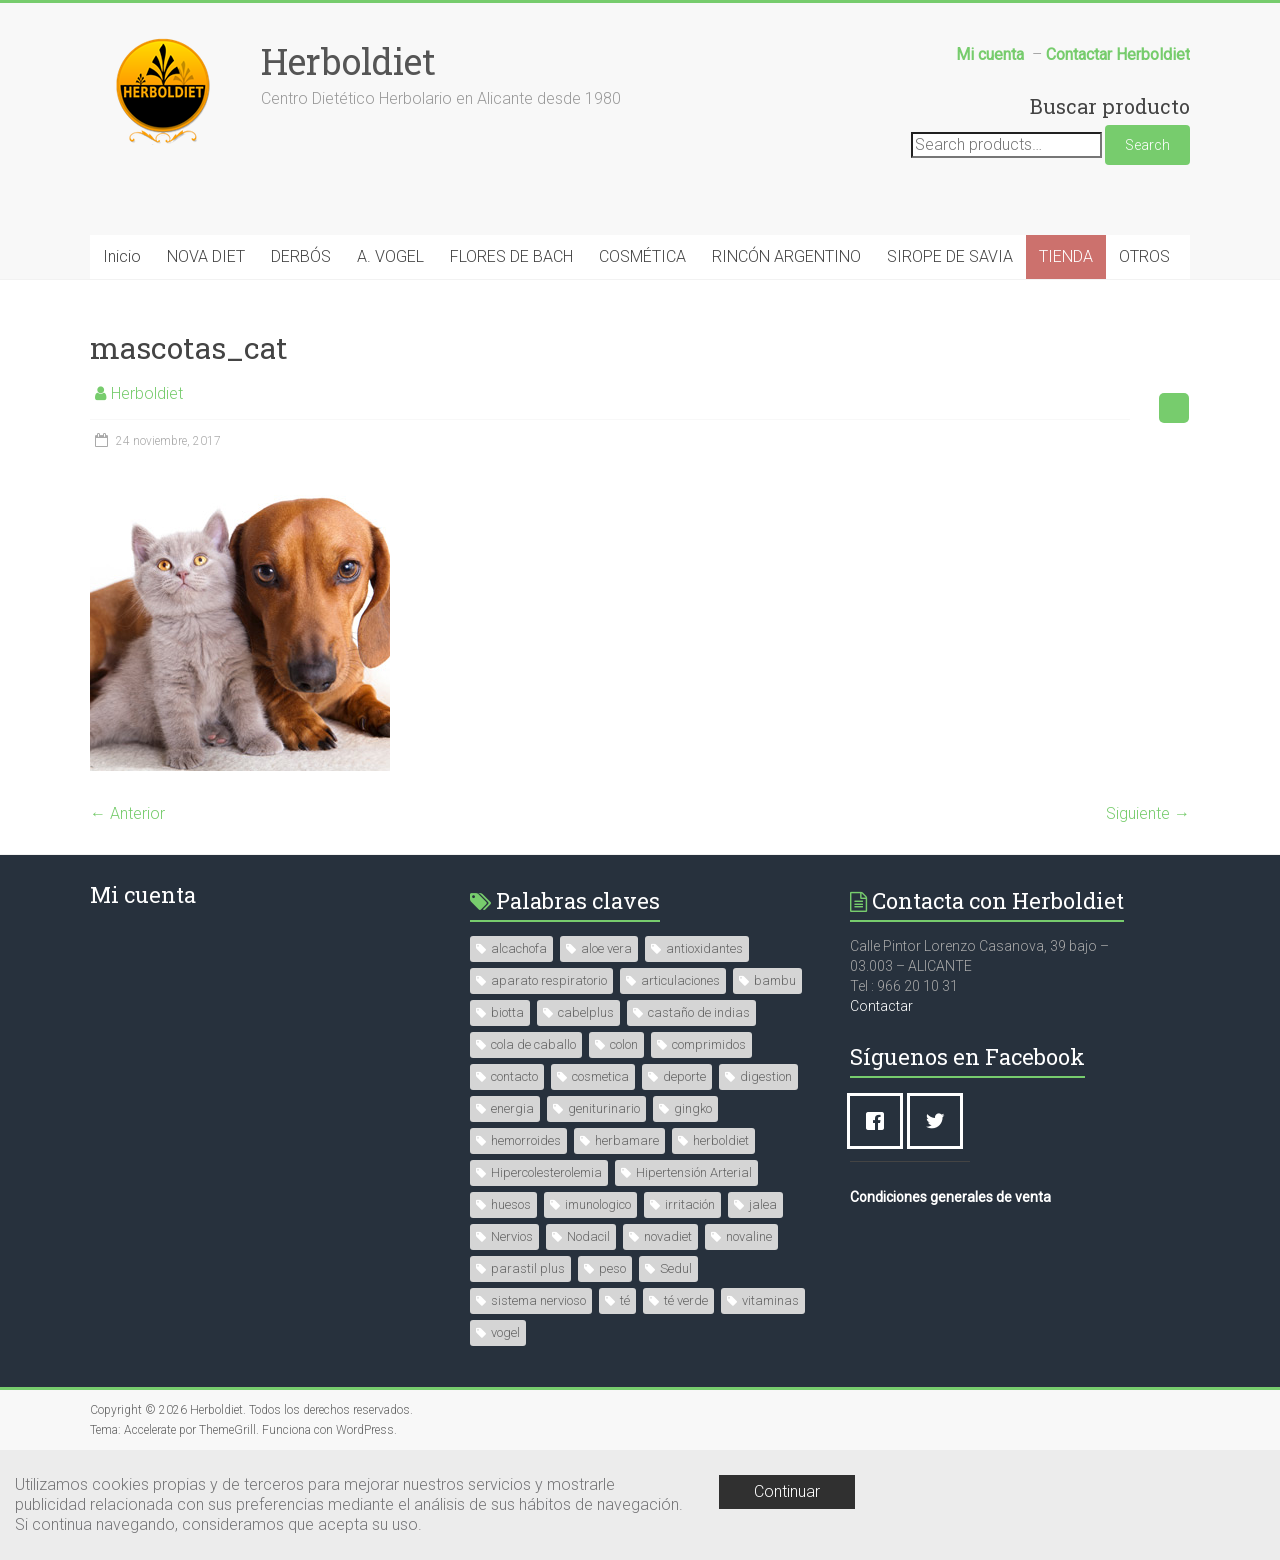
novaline (749, 1236)
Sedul (676, 1268)
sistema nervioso (538, 1300)
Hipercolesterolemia (546, 1172)
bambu (775, 980)
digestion (766, 1076)
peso (612, 1268)
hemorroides (526, 1140)
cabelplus (586, 1012)
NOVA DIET (206, 256)
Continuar (787, 1491)
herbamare (627, 1140)
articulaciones (680, 980)
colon (624, 1044)
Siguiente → (1148, 813)
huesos (511, 1204)
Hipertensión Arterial (694, 1172)
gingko (693, 1108)
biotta (507, 1012)
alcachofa (519, 948)
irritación (690, 1204)
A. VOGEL (390, 256)
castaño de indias (699, 1012)
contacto (514, 1076)
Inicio (122, 256)
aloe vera (606, 948)
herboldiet (721, 1140)
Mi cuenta (143, 894)
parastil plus (528, 1268)
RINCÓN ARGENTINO (786, 256)
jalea (763, 1204)
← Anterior (127, 813)
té (625, 1300)
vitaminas (770, 1300)
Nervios (512, 1236)
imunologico (598, 1204)
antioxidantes (704, 948)
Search (1147, 145)
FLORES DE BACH (511, 256)
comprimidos (709, 1044)
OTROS (1144, 256)
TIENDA (1066, 256)
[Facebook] (880, 1121)
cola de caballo (533, 1044)
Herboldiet (348, 61)
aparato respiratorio (549, 980)
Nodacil (588, 1236)
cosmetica (600, 1076)
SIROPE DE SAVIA (950, 256)
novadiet (668, 1236)
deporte (684, 1076)
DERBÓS (301, 256)
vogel (505, 1332)
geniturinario (604, 1108)
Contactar (881, 1006)
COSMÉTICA (642, 256)
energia (512, 1108)
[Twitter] (940, 1121)
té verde (686, 1300)
